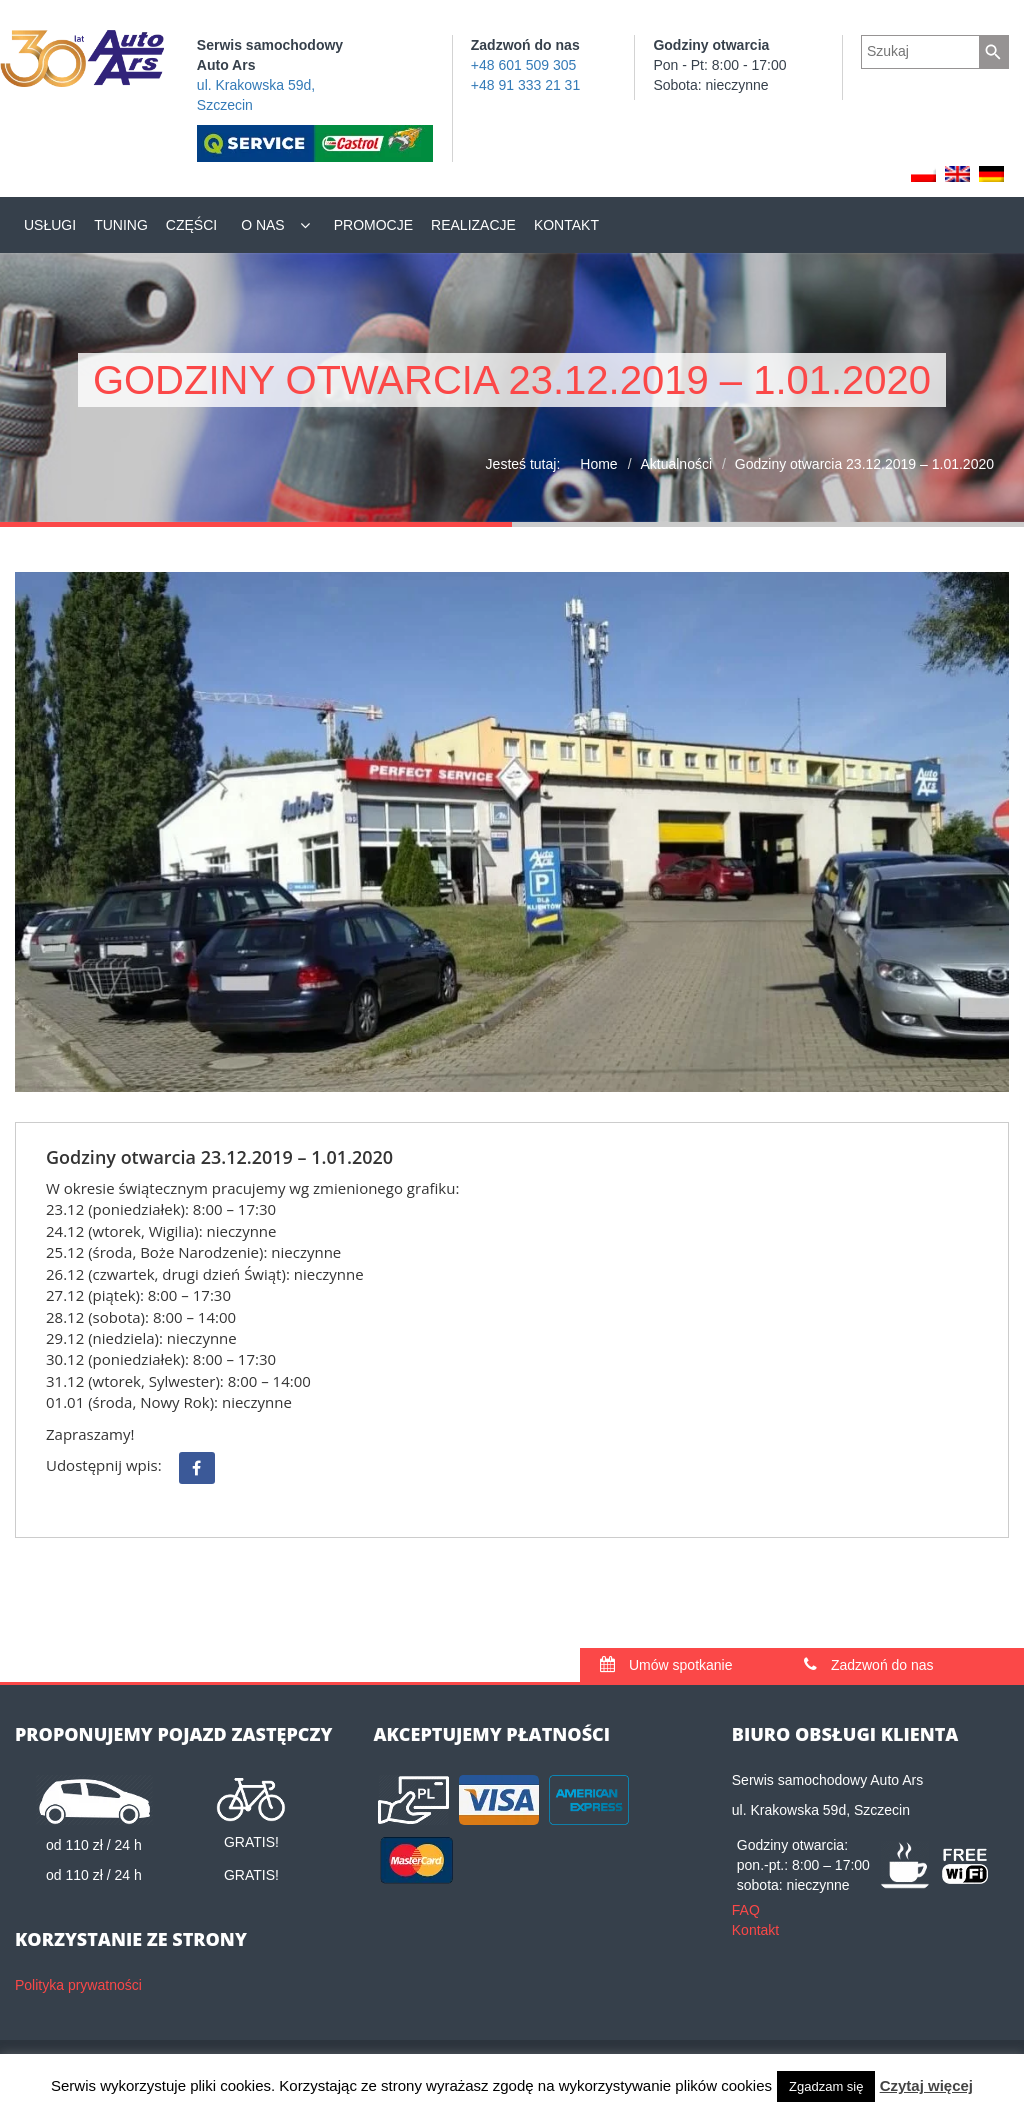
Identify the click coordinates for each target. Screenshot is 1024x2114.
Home (598, 464)
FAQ (746, 1910)
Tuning (121, 225)
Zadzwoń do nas (869, 1665)
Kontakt (566, 225)
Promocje (373, 225)
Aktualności (676, 464)
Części (191, 225)
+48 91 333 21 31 (525, 85)
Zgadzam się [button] (826, 2086)
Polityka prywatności (78, 1985)
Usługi (50, 225)
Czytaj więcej (926, 2085)
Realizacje (473, 225)
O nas (263, 225)
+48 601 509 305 (524, 65)
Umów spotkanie (666, 1665)
